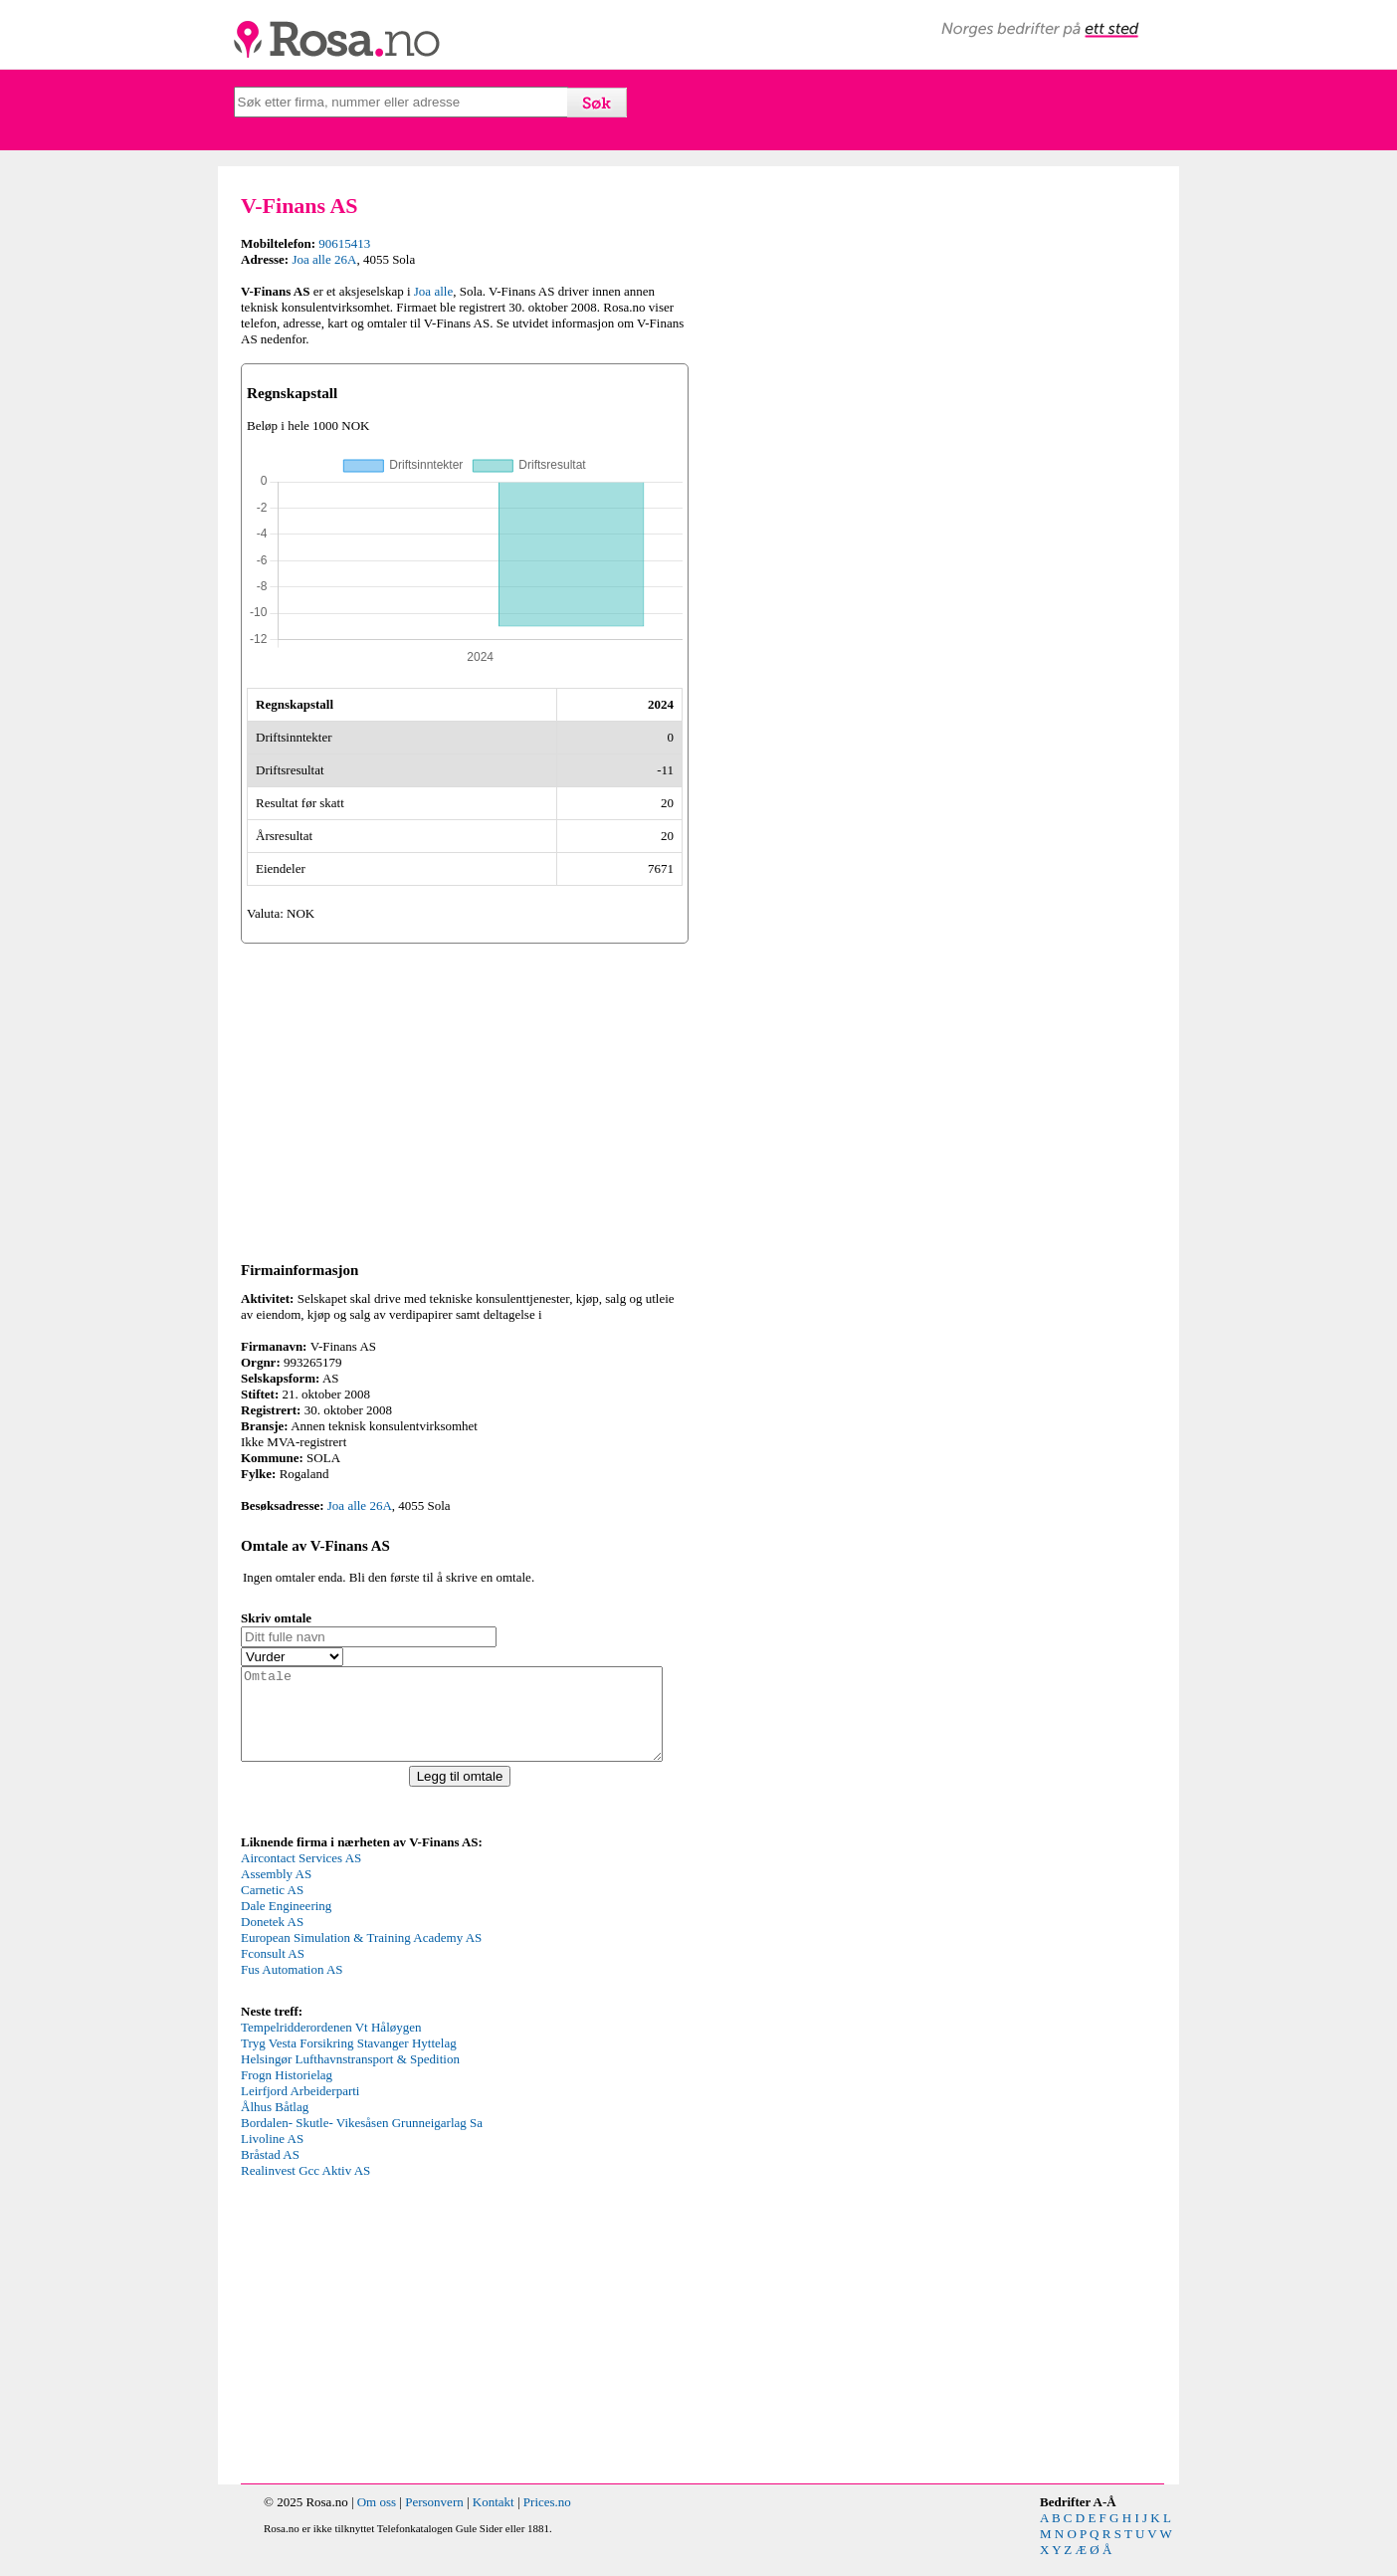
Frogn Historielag (286, 2092)
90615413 (344, 243)
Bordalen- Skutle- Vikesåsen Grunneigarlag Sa (362, 2140)
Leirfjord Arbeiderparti (300, 2108)
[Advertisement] (465, 1099)
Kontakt (493, 2519)
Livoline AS (272, 2156)
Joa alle (433, 291)
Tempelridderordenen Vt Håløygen (331, 2045)
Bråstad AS (270, 2172)
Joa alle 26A (324, 259)
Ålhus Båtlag (274, 2124)
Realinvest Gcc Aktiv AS (305, 2188)
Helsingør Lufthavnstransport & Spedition (350, 2076)
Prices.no (547, 2519)
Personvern (434, 2519)
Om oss (376, 2519)
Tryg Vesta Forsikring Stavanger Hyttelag (349, 2060)
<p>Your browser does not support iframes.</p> (390, 1943)
